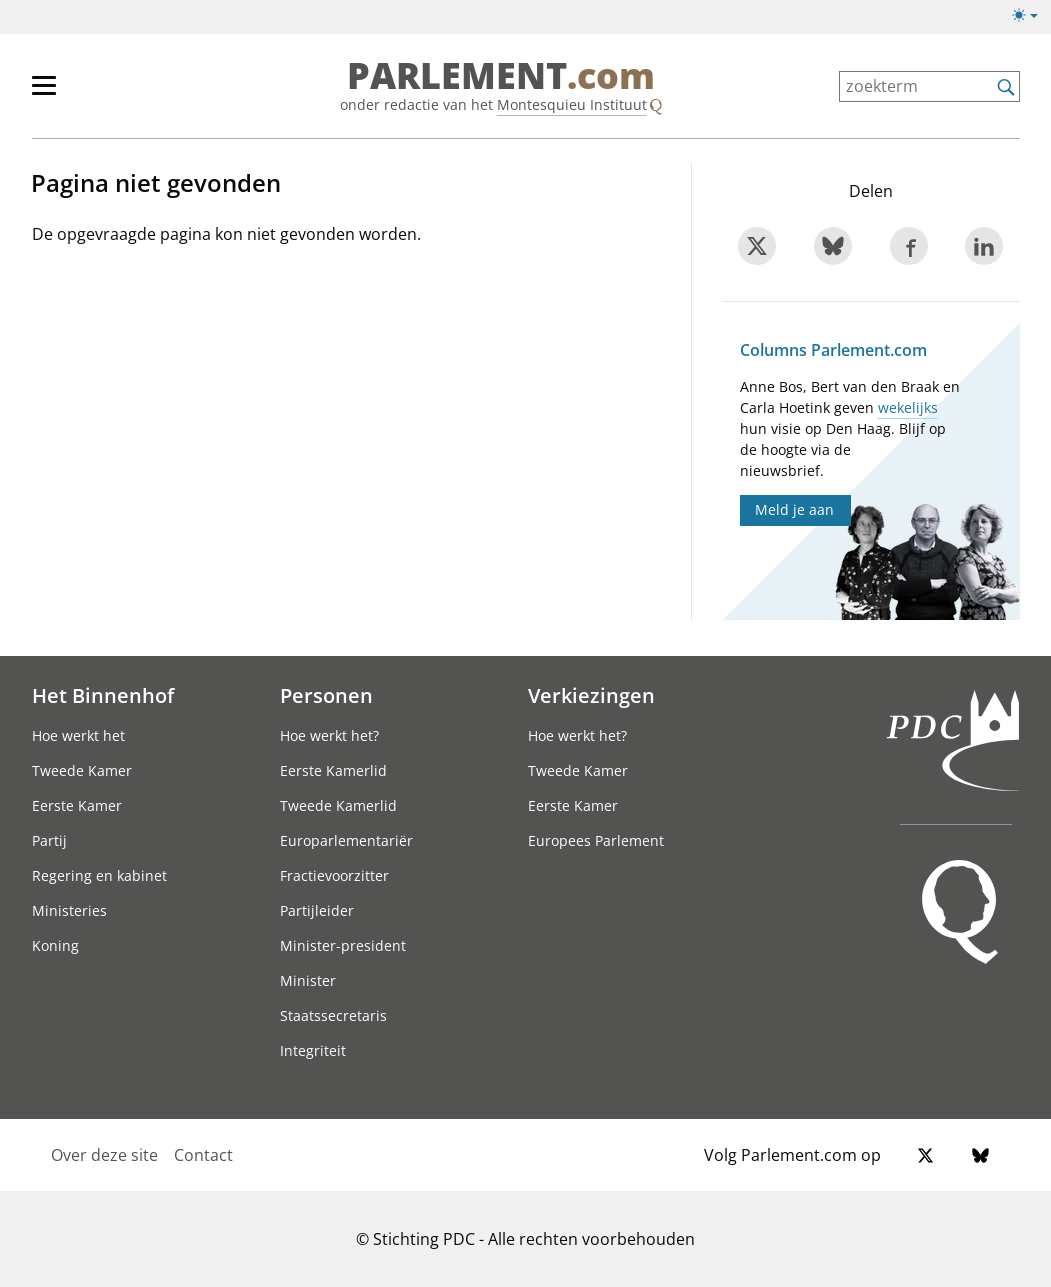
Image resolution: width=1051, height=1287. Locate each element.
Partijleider (317, 910)
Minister (308, 980)
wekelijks (908, 407)
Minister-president (343, 945)
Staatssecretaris (333, 1015)
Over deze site (104, 1155)
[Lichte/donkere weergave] (1031, 19)
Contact (203, 1155)
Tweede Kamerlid (338, 805)
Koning (55, 945)
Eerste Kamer (77, 805)
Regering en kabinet (99, 875)
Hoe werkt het (78, 735)
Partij (49, 840)
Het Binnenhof (103, 695)
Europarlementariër (346, 840)
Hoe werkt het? (329, 735)
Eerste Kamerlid (333, 770)
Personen (326, 695)
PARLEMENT (501, 76)
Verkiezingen (591, 695)
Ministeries (69, 910)
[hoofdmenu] (109, 94)
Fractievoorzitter (334, 875)
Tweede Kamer (82, 770)
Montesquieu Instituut (572, 104)
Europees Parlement (596, 840)
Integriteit (313, 1050)
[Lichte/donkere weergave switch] (1031, 16)
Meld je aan (794, 509)
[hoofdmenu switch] (44, 94)
